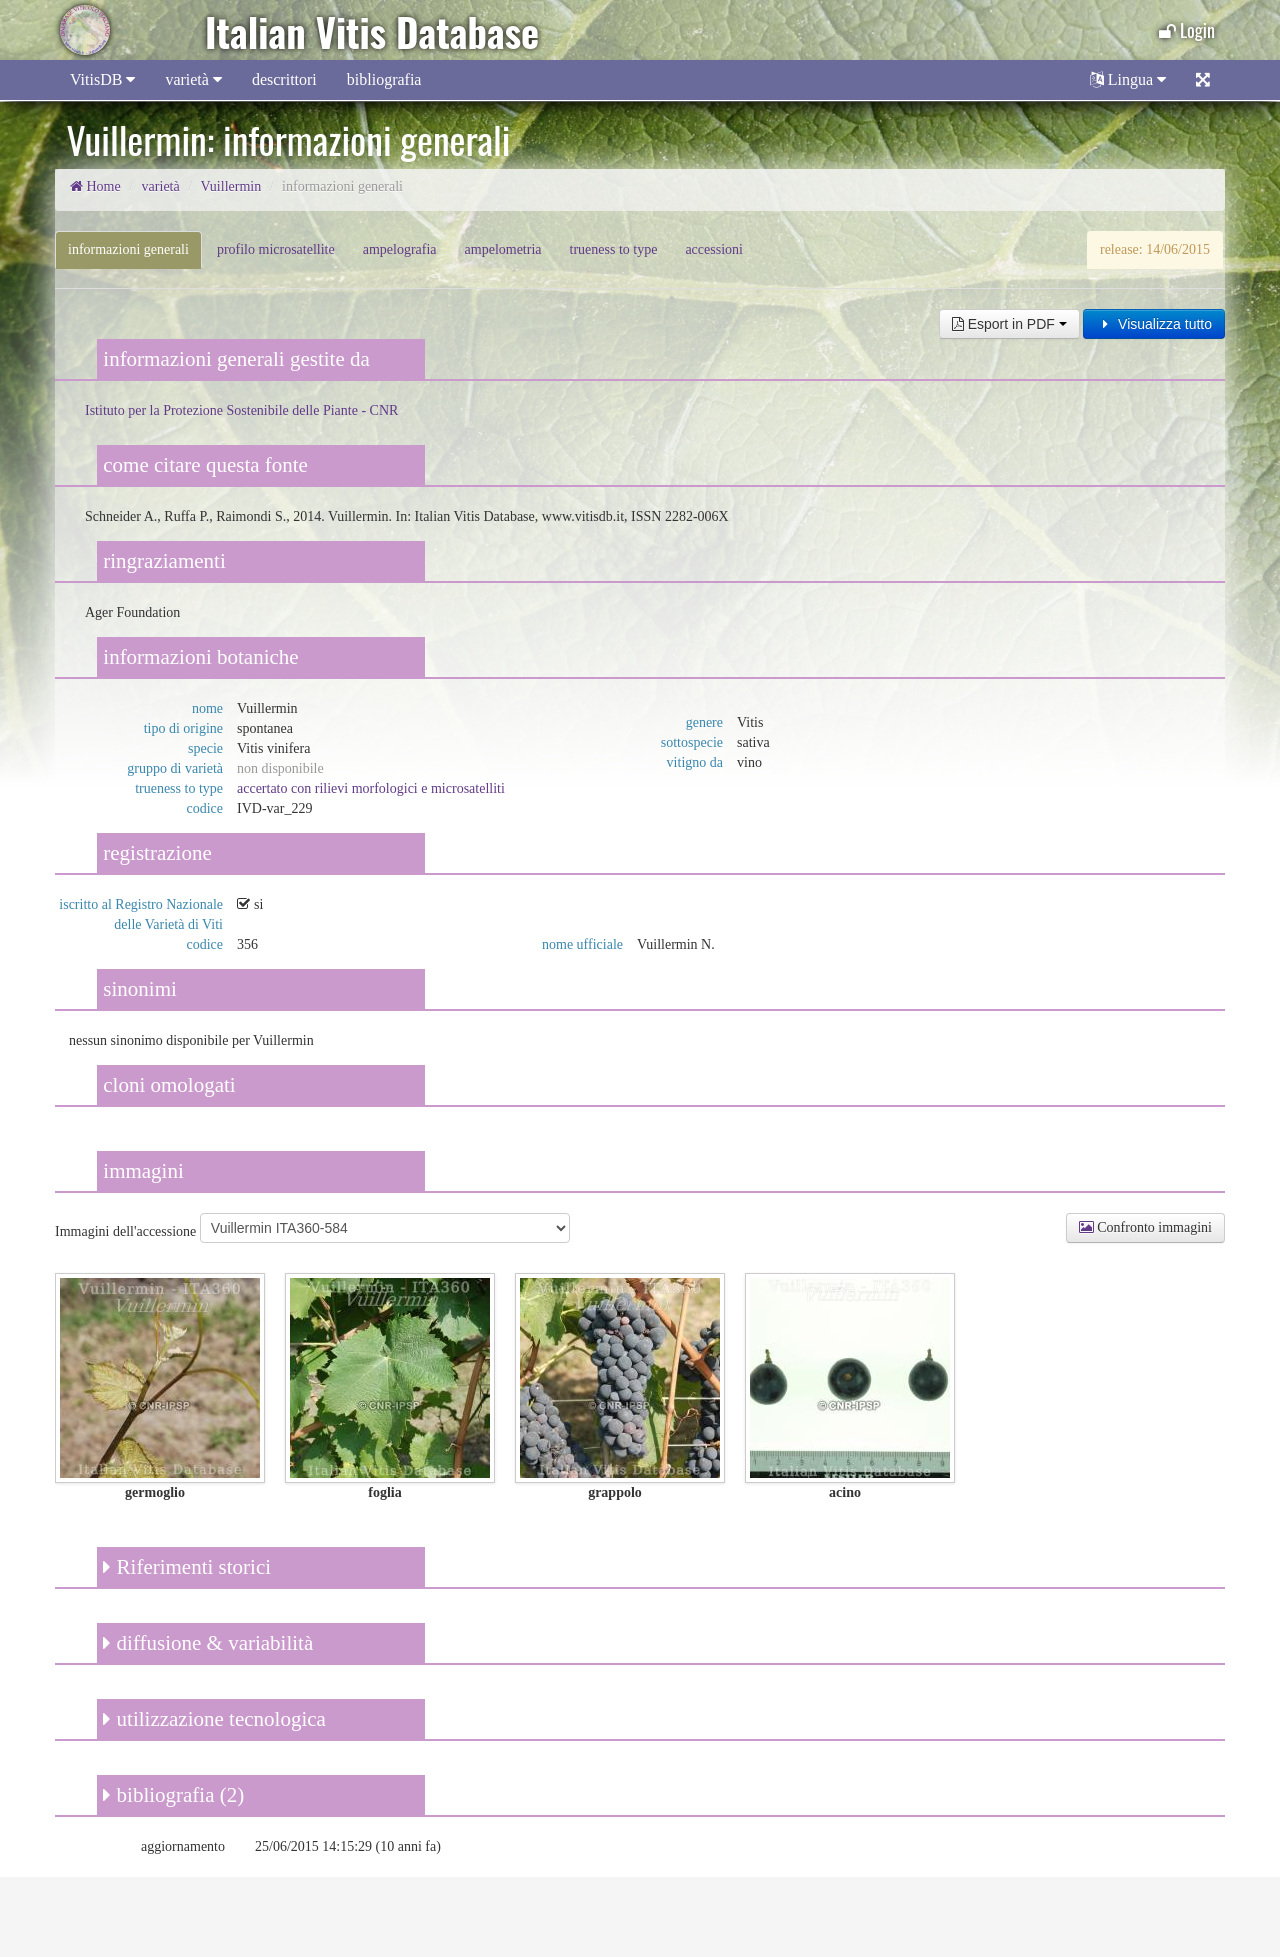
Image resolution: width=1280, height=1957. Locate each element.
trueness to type (614, 249)
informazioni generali (128, 249)
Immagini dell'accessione (125, 1231)
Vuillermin (231, 186)
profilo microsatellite (276, 249)
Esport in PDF (1009, 324)
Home (95, 186)
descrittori (284, 79)
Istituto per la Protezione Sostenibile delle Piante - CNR (241, 410)
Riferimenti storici (187, 1567)
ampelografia (400, 249)
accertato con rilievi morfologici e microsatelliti (371, 788)
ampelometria (503, 249)
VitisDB (102, 79)
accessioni (714, 249)
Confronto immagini (1145, 1227)
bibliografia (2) (173, 1795)
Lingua (1128, 79)
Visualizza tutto (1154, 324)
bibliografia (384, 79)
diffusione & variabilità (208, 1643)
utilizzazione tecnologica (214, 1719)
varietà (193, 79)
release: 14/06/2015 (1155, 249)
